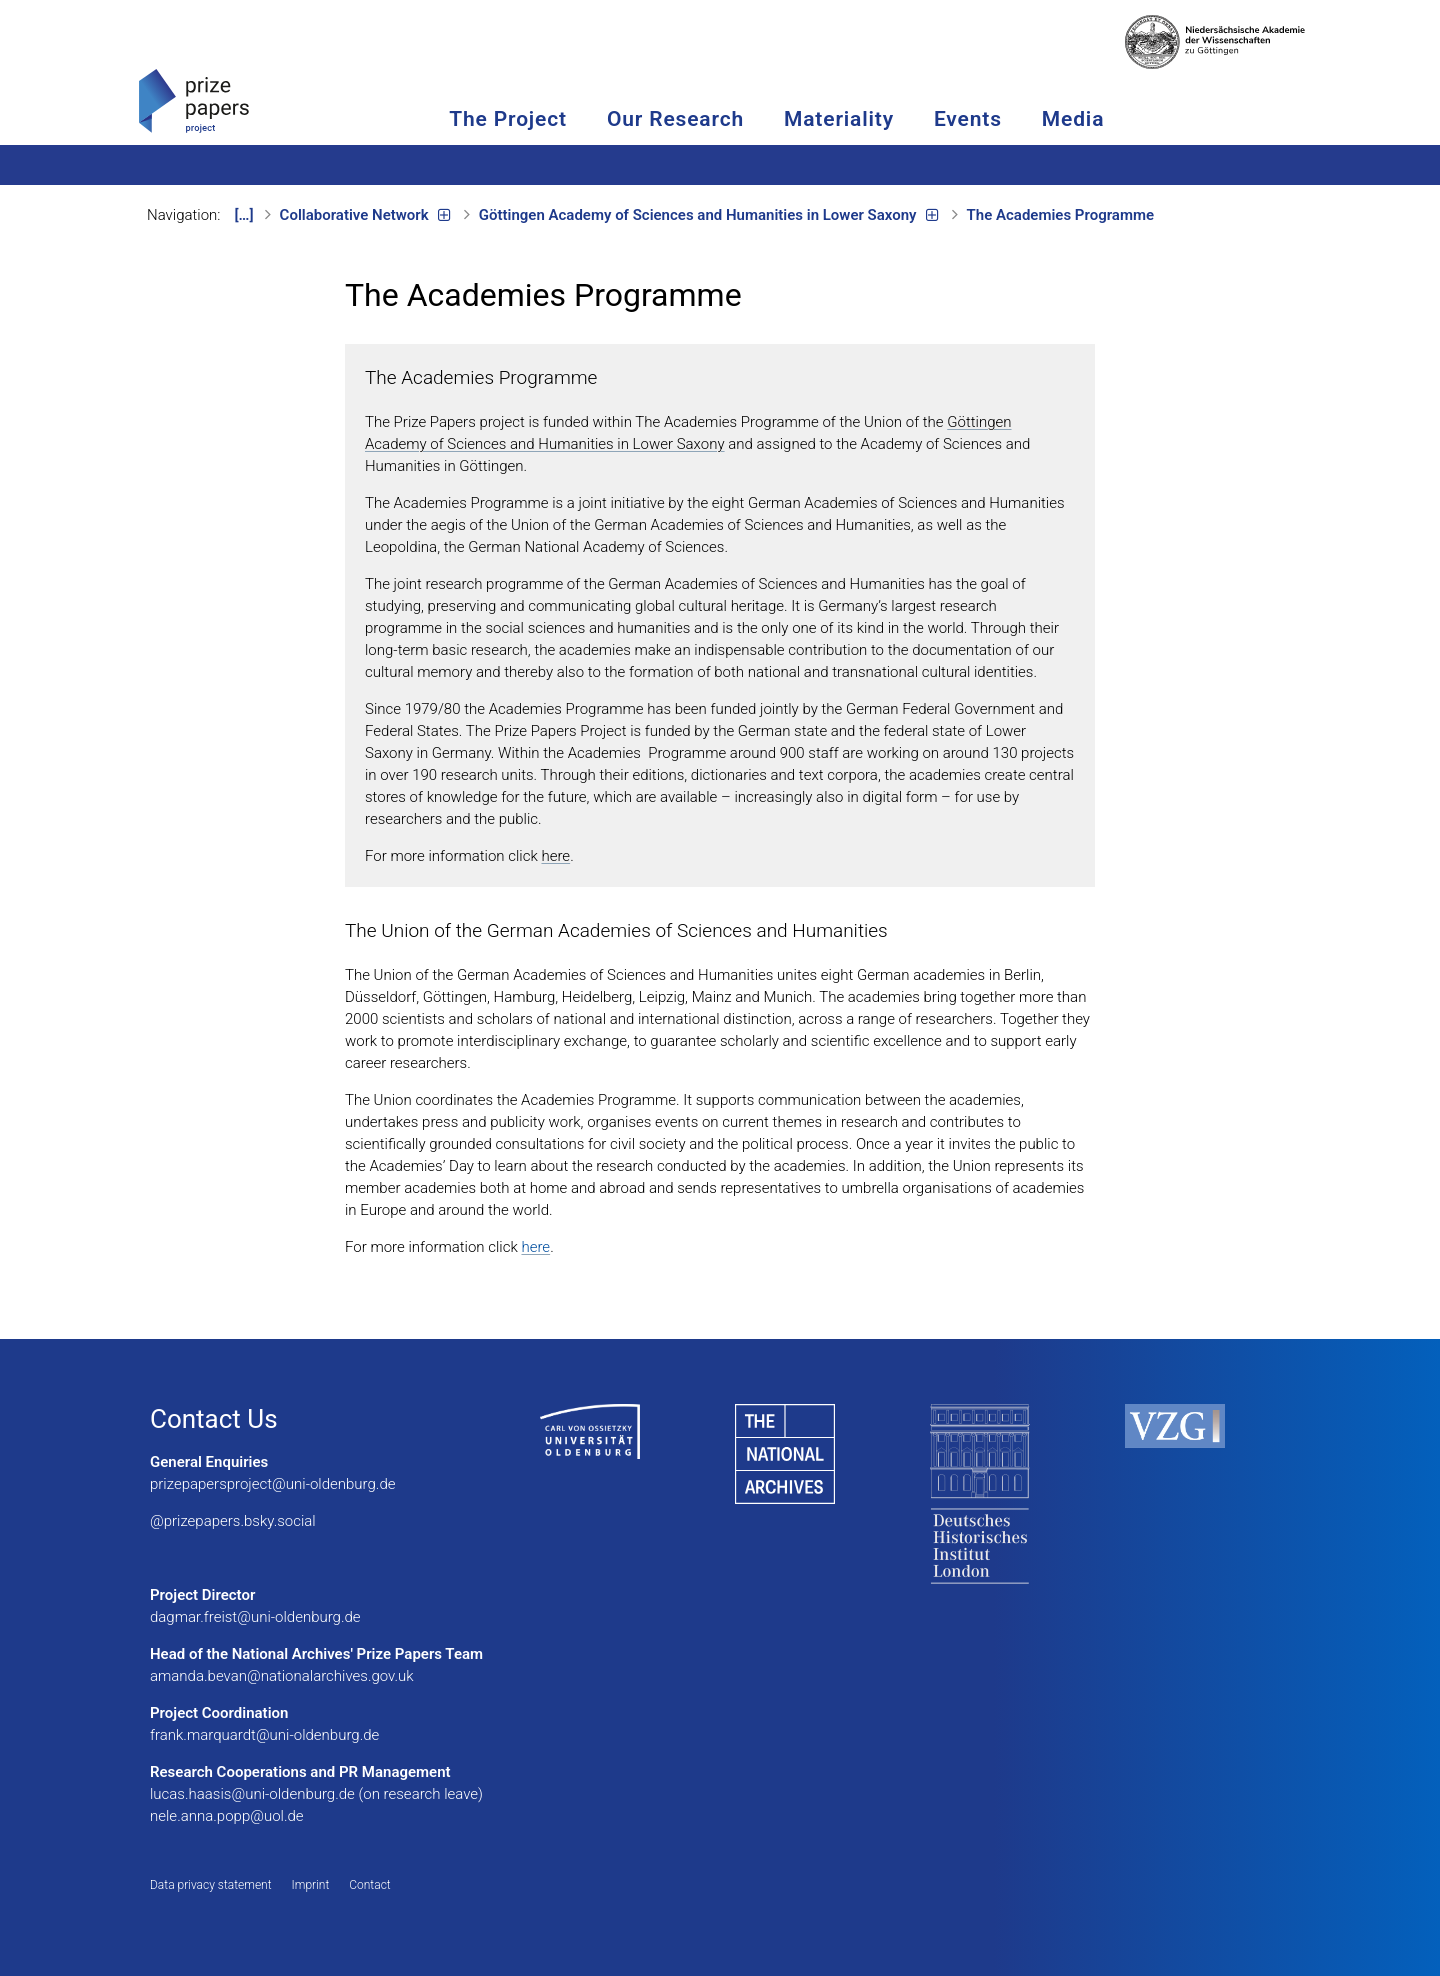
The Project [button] (576, 119)
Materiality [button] (907, 119)
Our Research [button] (743, 119)
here (555, 856)
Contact (369, 1885)
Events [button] (1036, 119)
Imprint (311, 1885)
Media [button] (1141, 119)
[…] (244, 215)
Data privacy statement (211, 1885)
